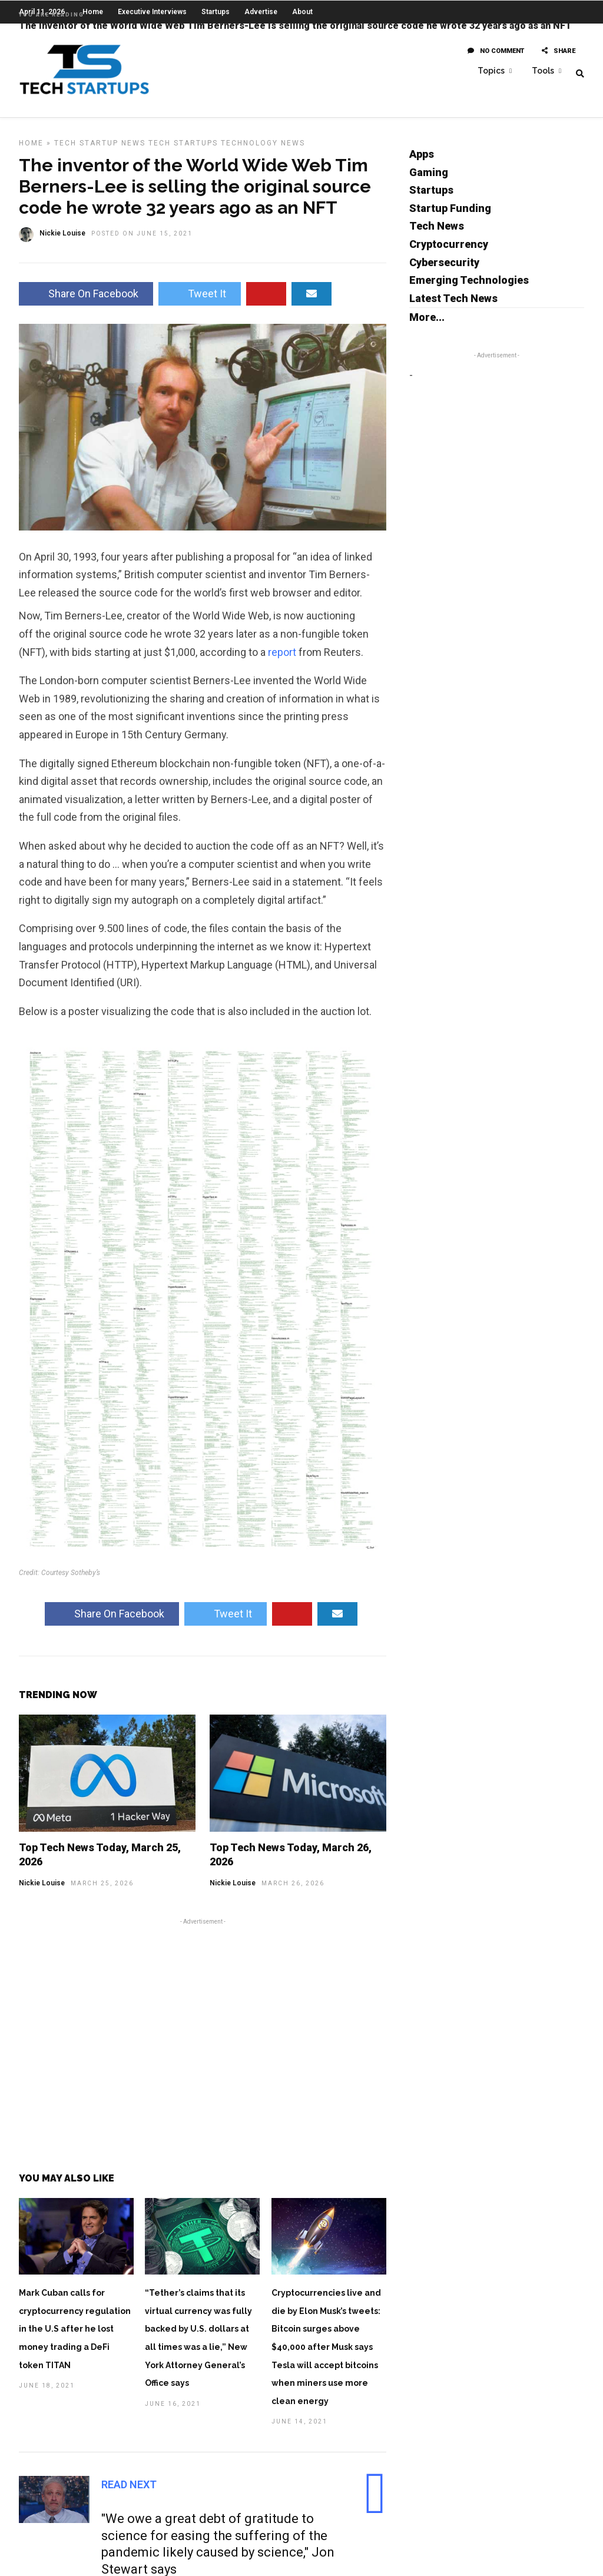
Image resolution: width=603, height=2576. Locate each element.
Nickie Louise (42, 1892)
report (282, 661)
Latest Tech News (453, 307)
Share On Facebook (86, 302)
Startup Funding (450, 217)
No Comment (496, 51)
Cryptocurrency (448, 253)
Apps (421, 163)
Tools (543, 71)
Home (31, 152)
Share (558, 51)
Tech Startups (183, 152)
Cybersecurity (444, 271)
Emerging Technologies (469, 289)
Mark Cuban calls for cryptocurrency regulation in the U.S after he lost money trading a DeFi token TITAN (75, 2337)
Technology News (263, 152)
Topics (491, 71)
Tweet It (199, 302)
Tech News (436, 234)
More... (427, 326)
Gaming (428, 181)
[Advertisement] (202, 2051)
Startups (431, 199)
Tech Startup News (99, 152)
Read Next (129, 2493)
